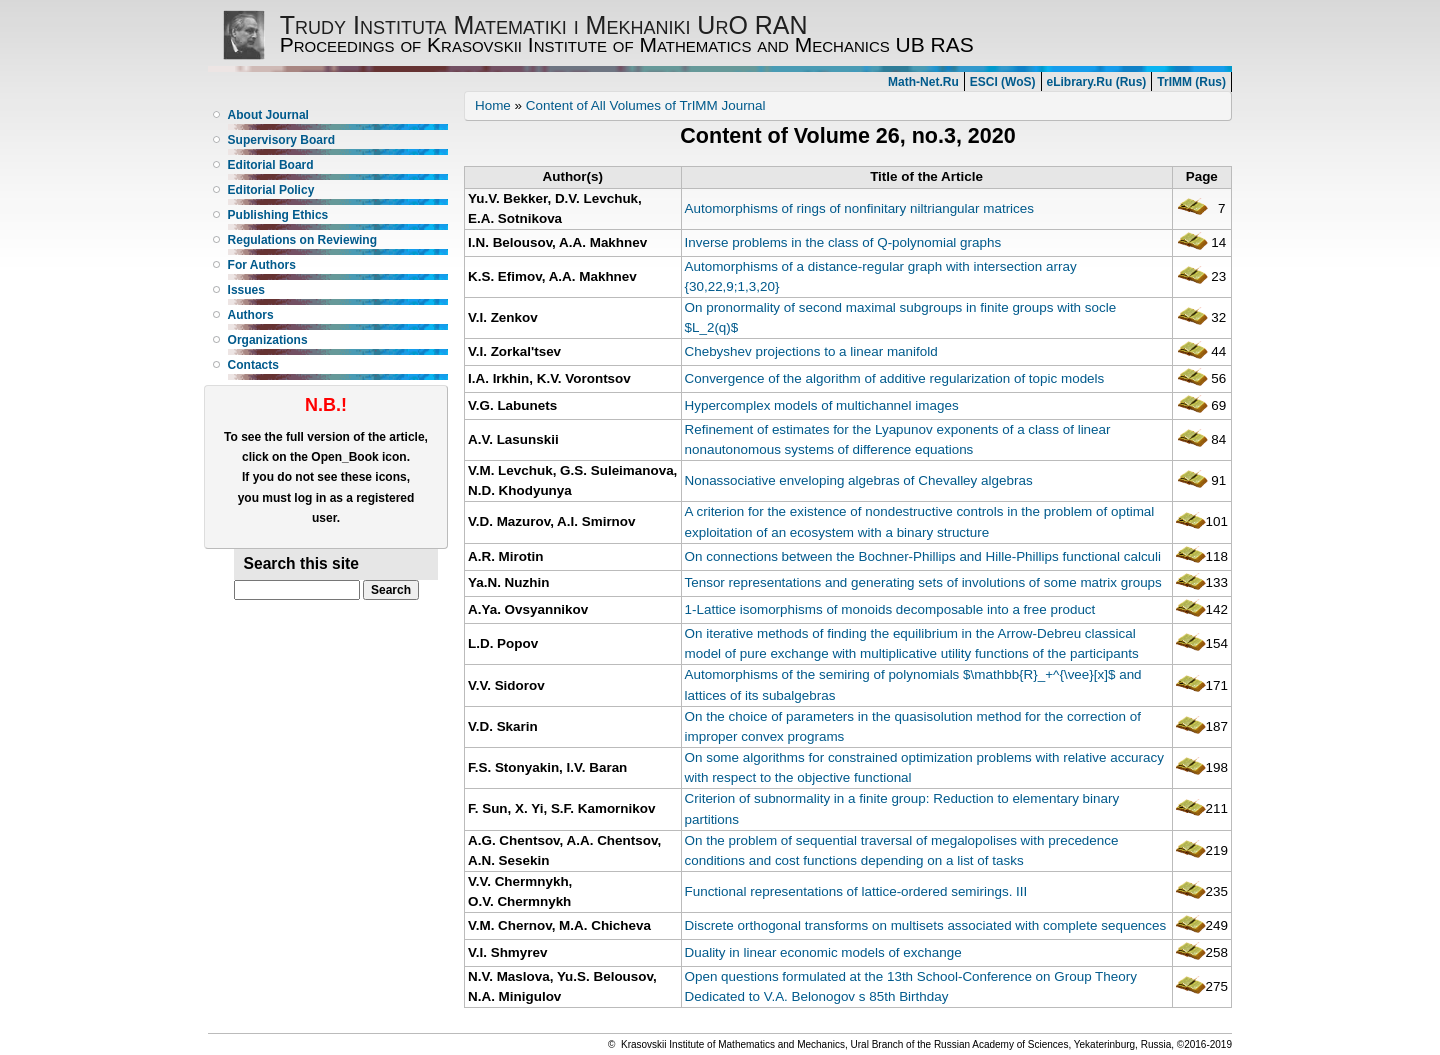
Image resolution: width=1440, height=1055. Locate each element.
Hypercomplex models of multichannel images (822, 405)
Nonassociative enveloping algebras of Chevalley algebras (859, 480)
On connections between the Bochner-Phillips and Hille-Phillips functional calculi (923, 556)
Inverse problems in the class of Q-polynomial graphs (843, 242)
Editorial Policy (271, 190)
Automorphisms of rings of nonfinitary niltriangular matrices (860, 208)
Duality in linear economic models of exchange (823, 952)
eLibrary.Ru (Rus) (1097, 82)
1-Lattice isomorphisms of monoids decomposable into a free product (890, 609)
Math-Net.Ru (923, 82)
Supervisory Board (281, 140)
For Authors (262, 265)
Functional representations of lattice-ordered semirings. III (856, 891)
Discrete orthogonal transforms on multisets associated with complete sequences (926, 925)
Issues (246, 290)
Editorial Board (271, 165)
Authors (251, 315)
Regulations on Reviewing (302, 240)
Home (493, 105)
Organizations (268, 340)
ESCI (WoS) (1003, 82)
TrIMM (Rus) (1191, 82)
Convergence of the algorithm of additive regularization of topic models (895, 378)
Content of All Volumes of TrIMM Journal (646, 105)
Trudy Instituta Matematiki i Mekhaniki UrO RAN (544, 25)
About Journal (268, 115)
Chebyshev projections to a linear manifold (811, 351)
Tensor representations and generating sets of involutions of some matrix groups (923, 582)
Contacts (253, 365)
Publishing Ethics (278, 215)
